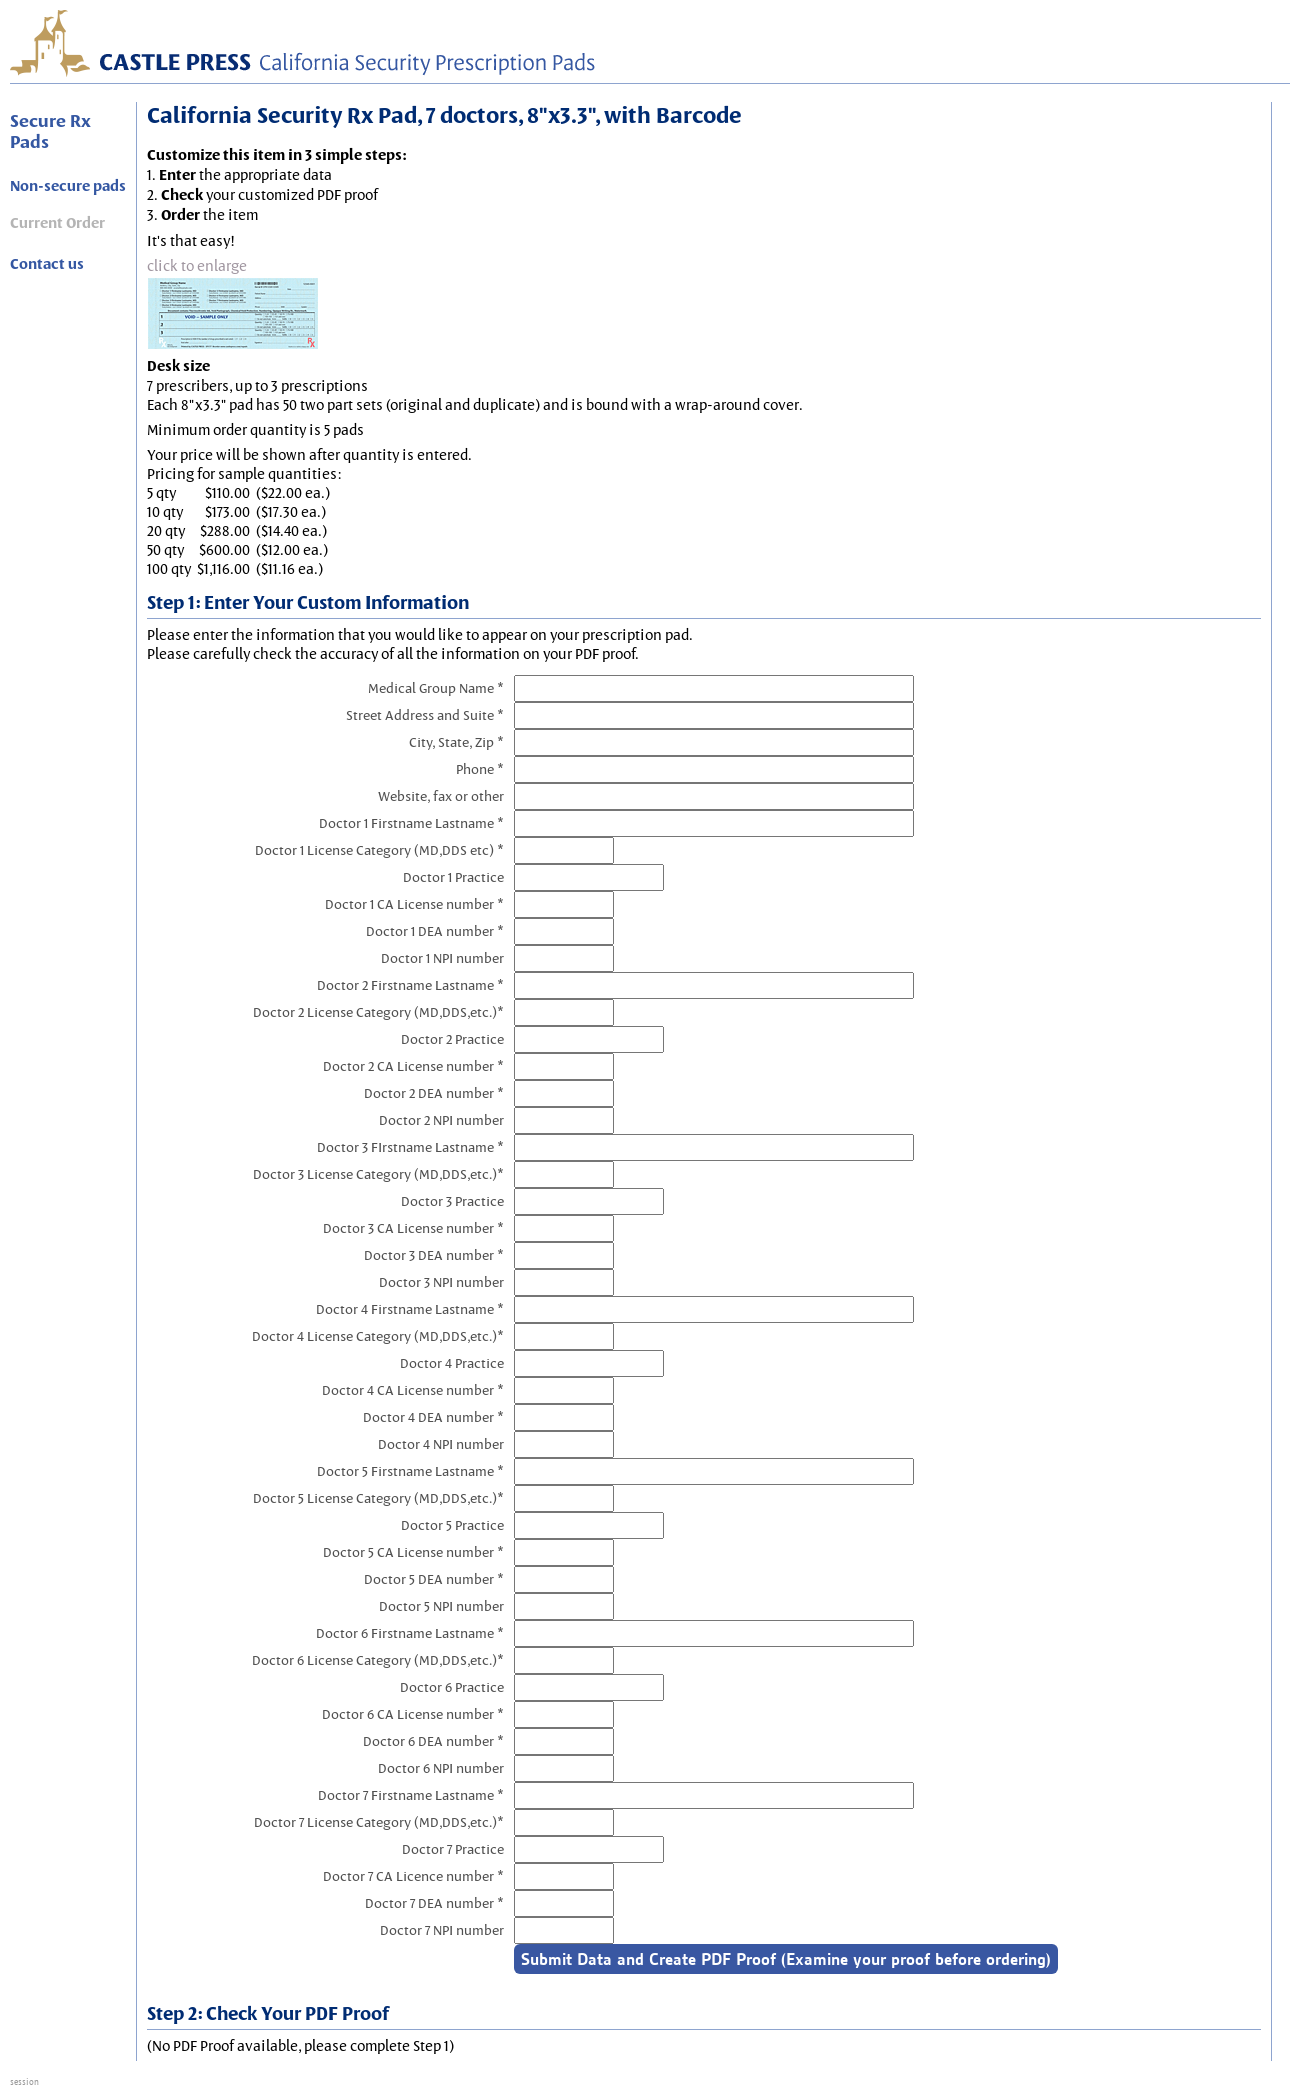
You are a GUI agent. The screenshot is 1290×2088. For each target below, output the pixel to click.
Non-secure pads (68, 186)
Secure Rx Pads (50, 131)
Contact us (47, 264)
